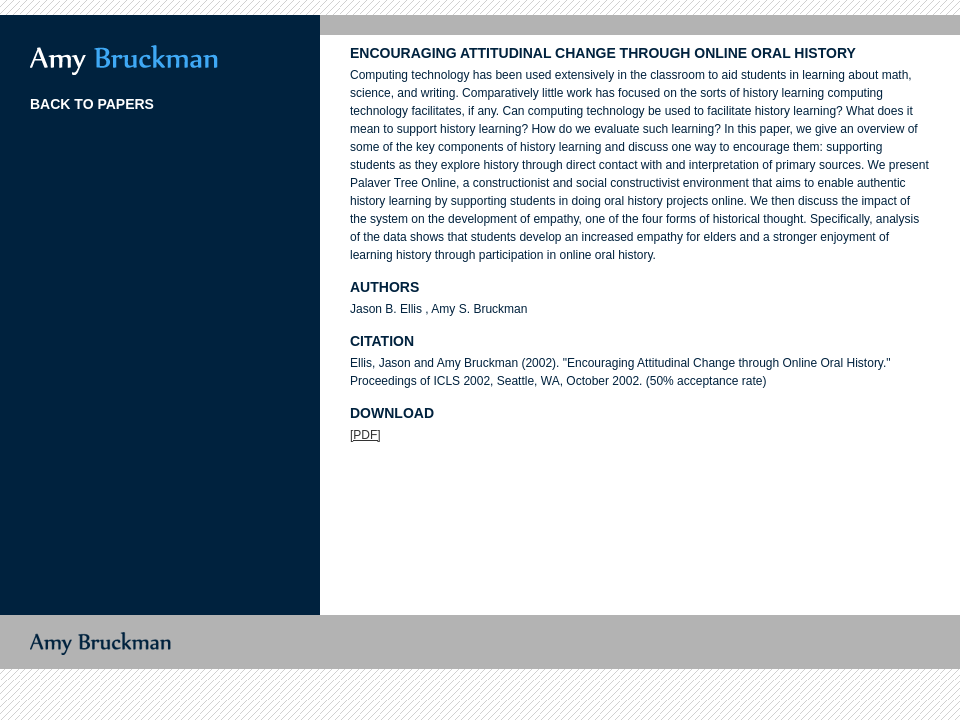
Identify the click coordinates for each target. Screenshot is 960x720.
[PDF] (365, 435)
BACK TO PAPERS (92, 104)
